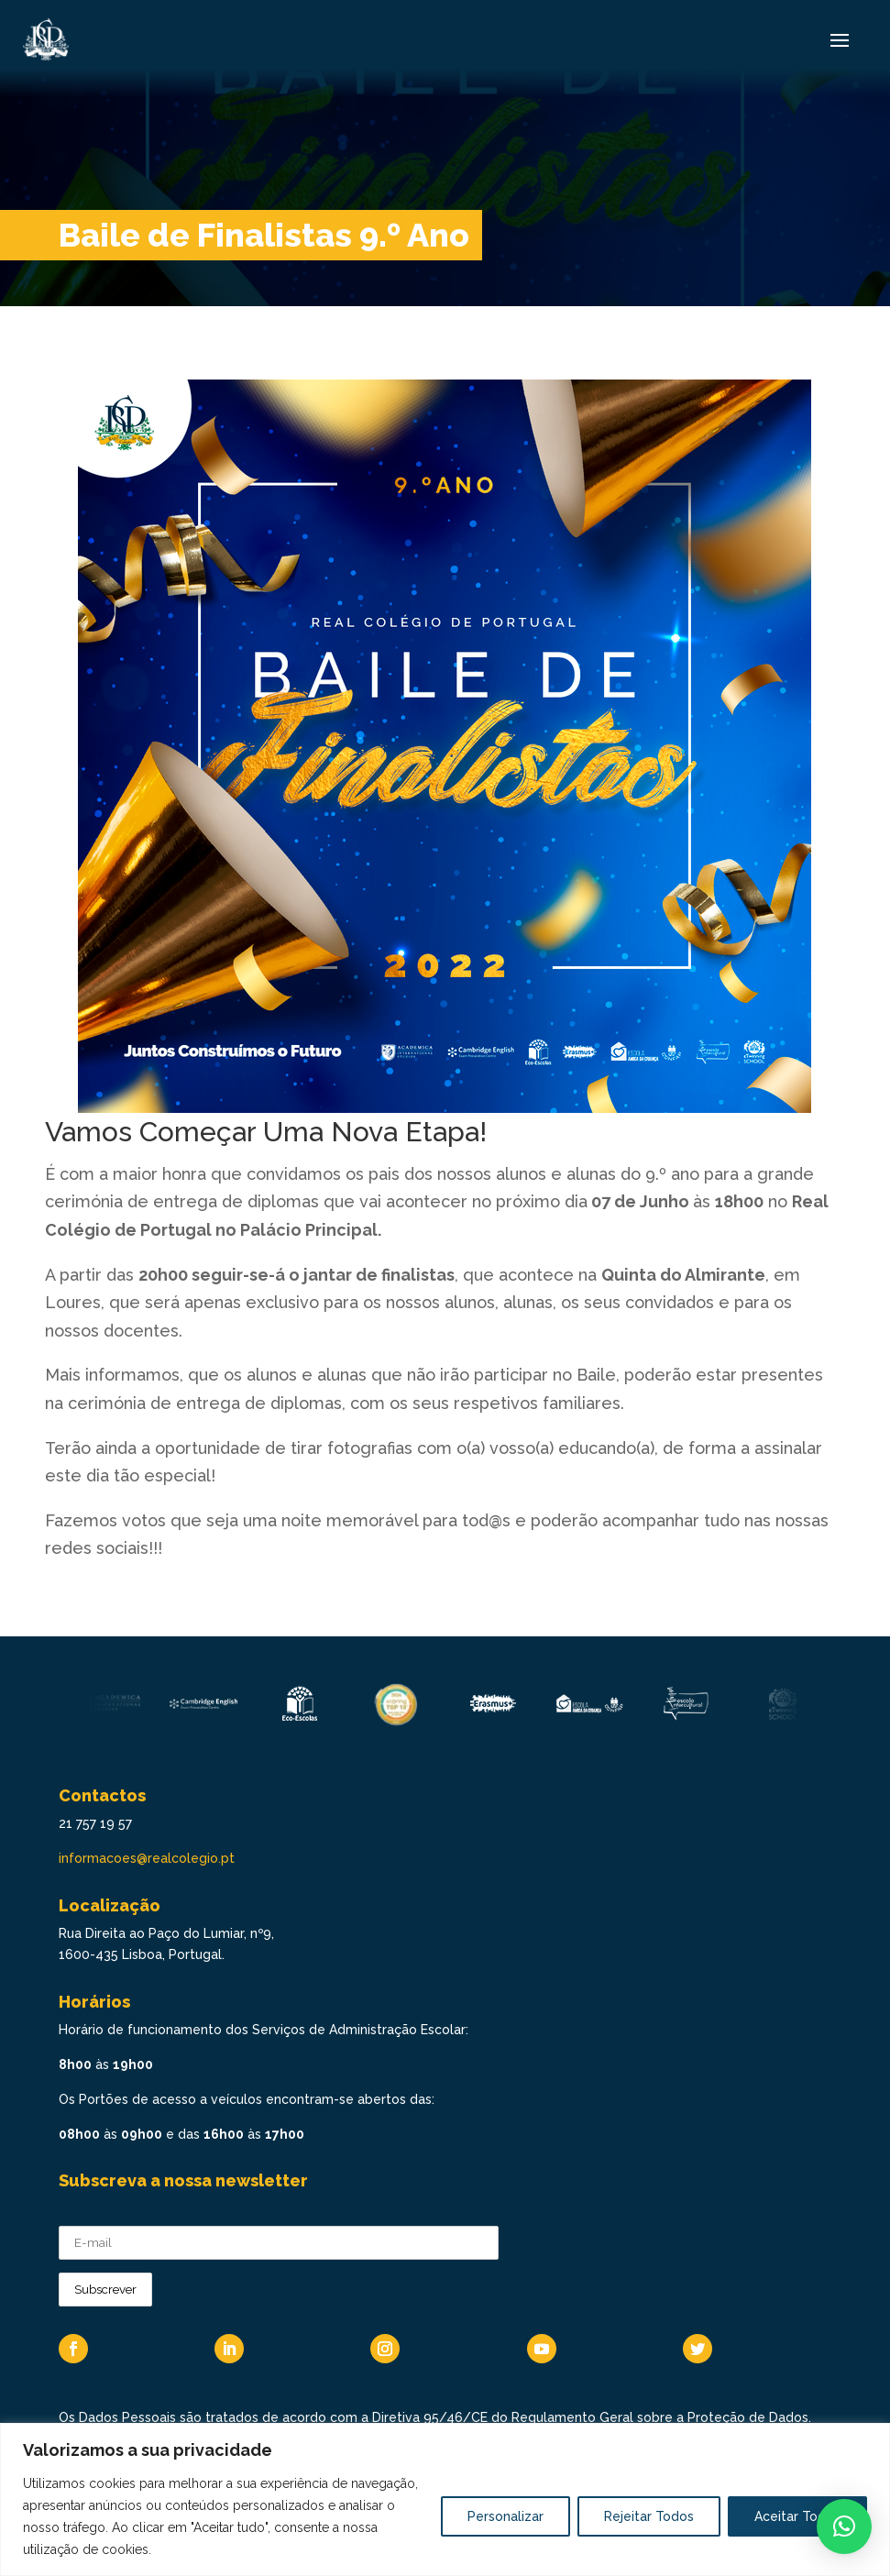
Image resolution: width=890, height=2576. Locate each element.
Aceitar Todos (797, 2516)
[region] (445, 2499)
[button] (844, 2526)
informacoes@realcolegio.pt (147, 1858)
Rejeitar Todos (649, 2516)
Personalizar (505, 2516)
